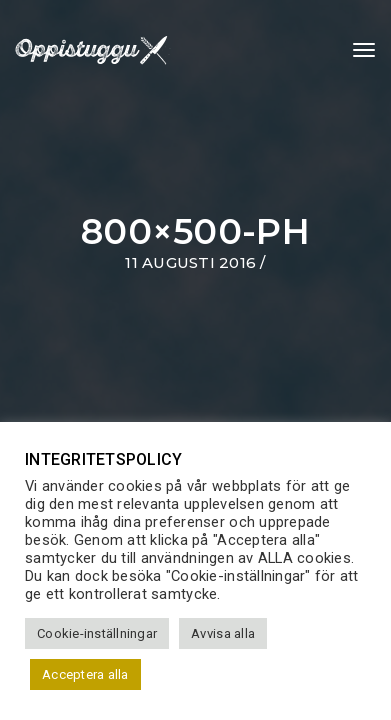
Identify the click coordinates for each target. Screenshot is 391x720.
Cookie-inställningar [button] (97, 633)
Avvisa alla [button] (223, 633)
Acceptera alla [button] (85, 674)
